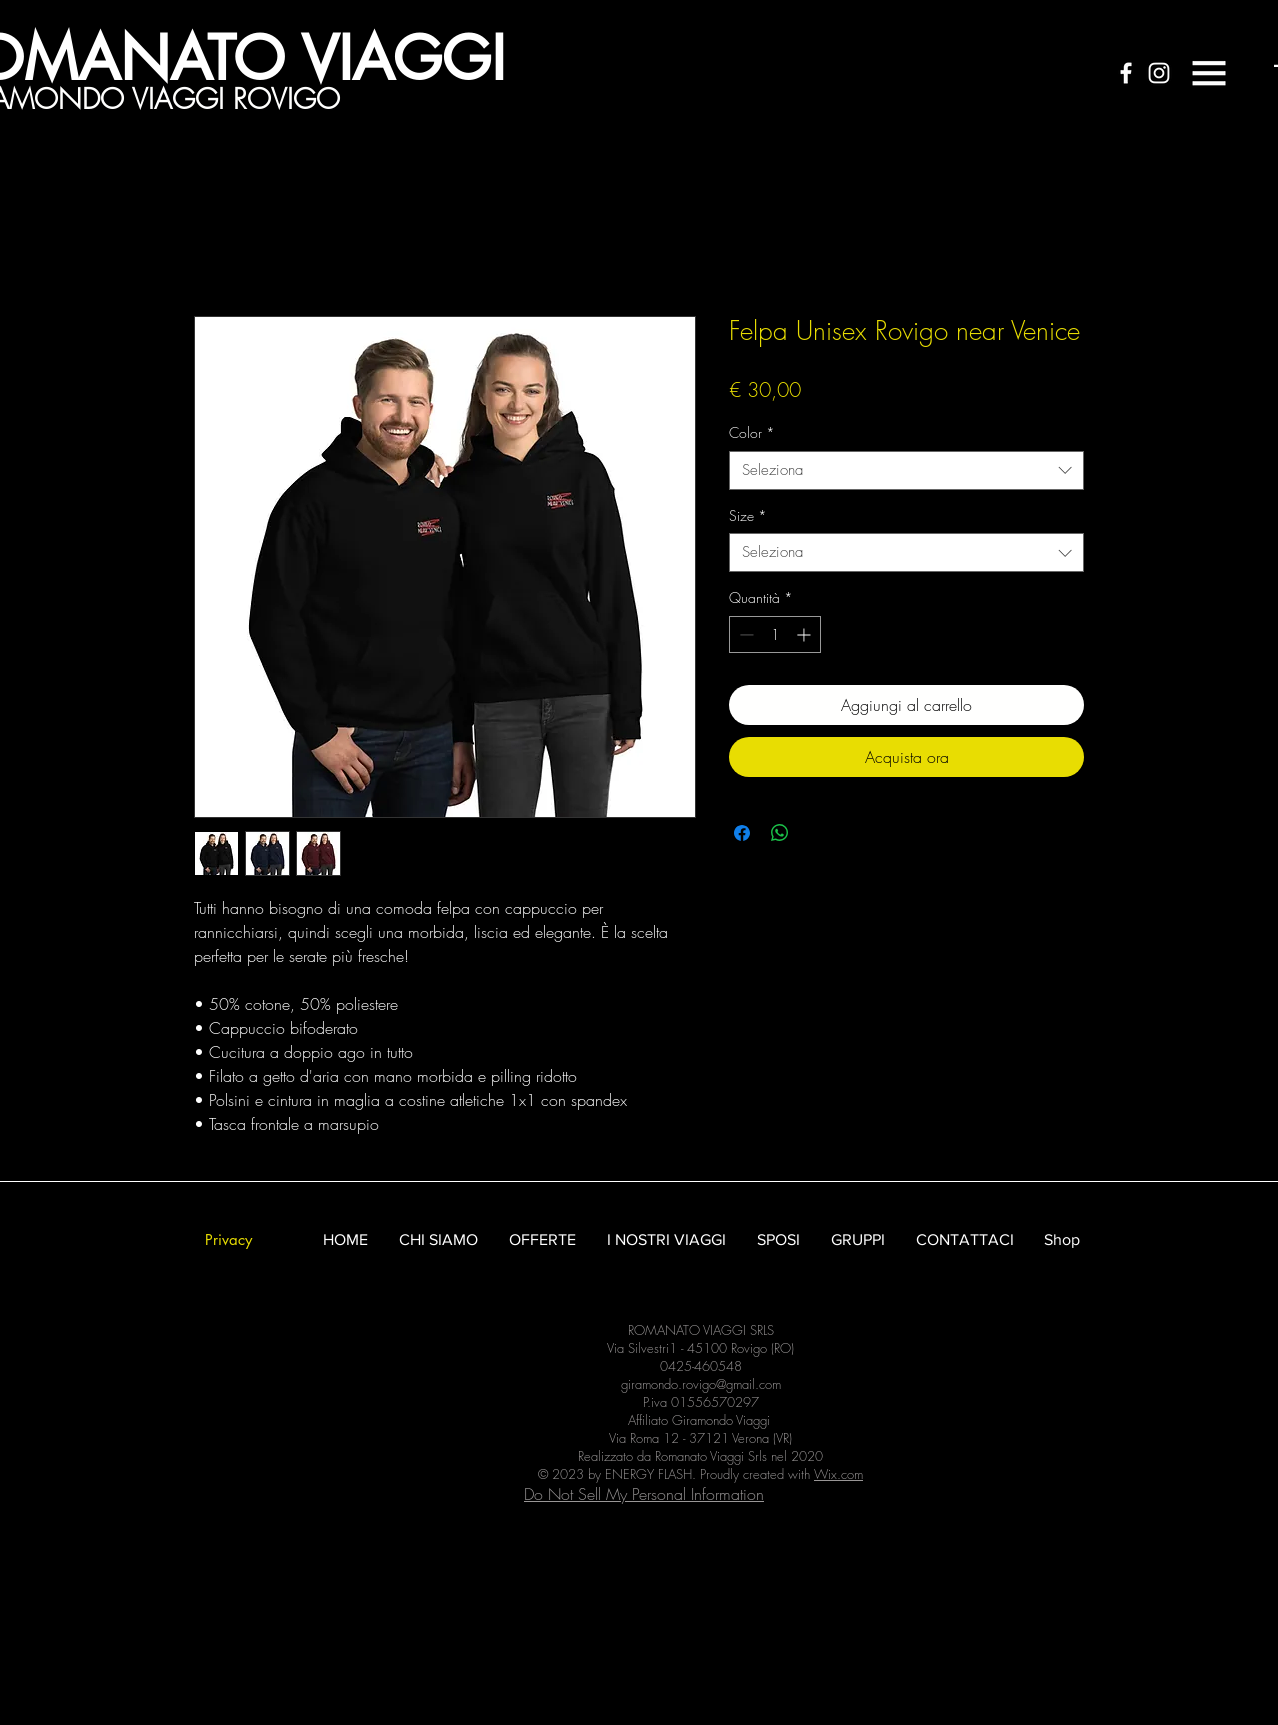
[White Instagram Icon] (1159, 73)
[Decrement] (744, 634)
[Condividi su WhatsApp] (780, 833)
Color (752, 432)
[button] (1209, 73)
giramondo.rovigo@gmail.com (701, 1384)
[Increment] (805, 634)
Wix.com (838, 1474)
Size (748, 515)
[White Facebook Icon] (1126, 73)
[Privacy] (228, 1239)
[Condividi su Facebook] (742, 833)
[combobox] (906, 470)
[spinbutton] (775, 634)
